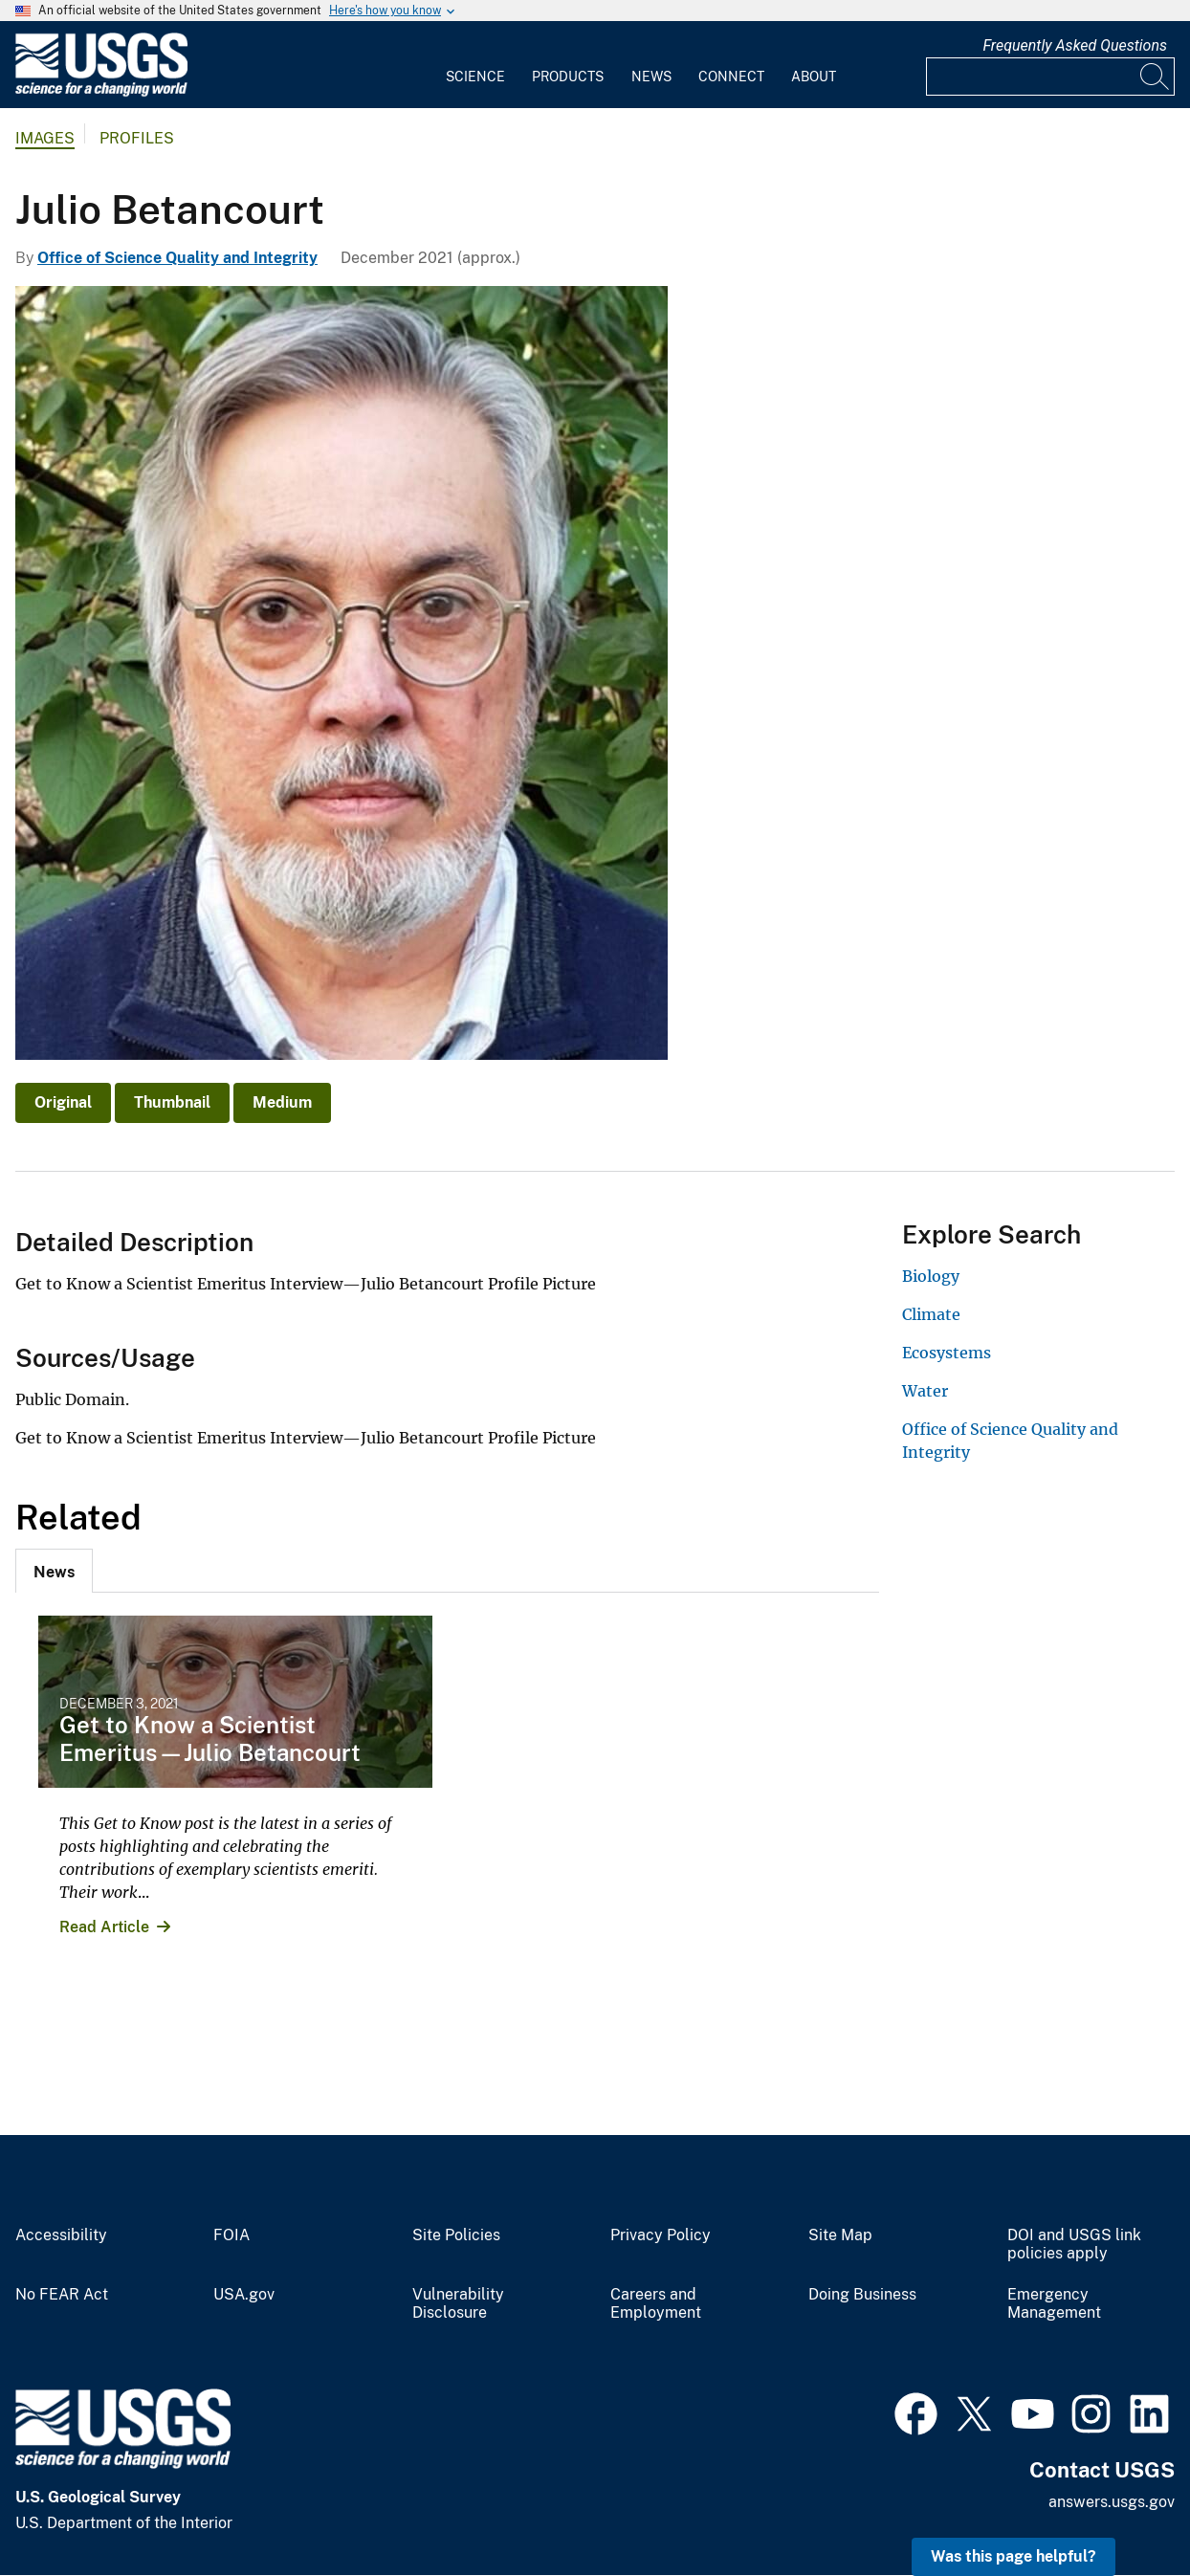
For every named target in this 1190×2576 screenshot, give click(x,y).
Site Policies (456, 2235)
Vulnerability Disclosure (458, 2304)
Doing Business (862, 2294)
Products (568, 76)
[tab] (54, 1571)
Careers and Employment (655, 2304)
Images (45, 138)
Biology (930, 1276)
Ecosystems (946, 1352)
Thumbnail (172, 1102)
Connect (731, 76)
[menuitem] (475, 65)
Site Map (840, 2235)
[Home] (101, 92)
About (813, 76)
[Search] (1155, 76)
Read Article (104, 1927)
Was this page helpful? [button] (1013, 2556)
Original (63, 1102)
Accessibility (61, 2235)
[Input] (1050, 76)
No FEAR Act (61, 2294)
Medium (282, 1102)
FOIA (231, 2235)
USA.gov (244, 2294)
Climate (931, 1314)
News (651, 76)
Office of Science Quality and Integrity (177, 258)
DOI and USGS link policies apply (1074, 2244)
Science (475, 76)
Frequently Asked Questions (1074, 45)
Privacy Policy (660, 2235)
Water (925, 1390)
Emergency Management (1054, 2304)
